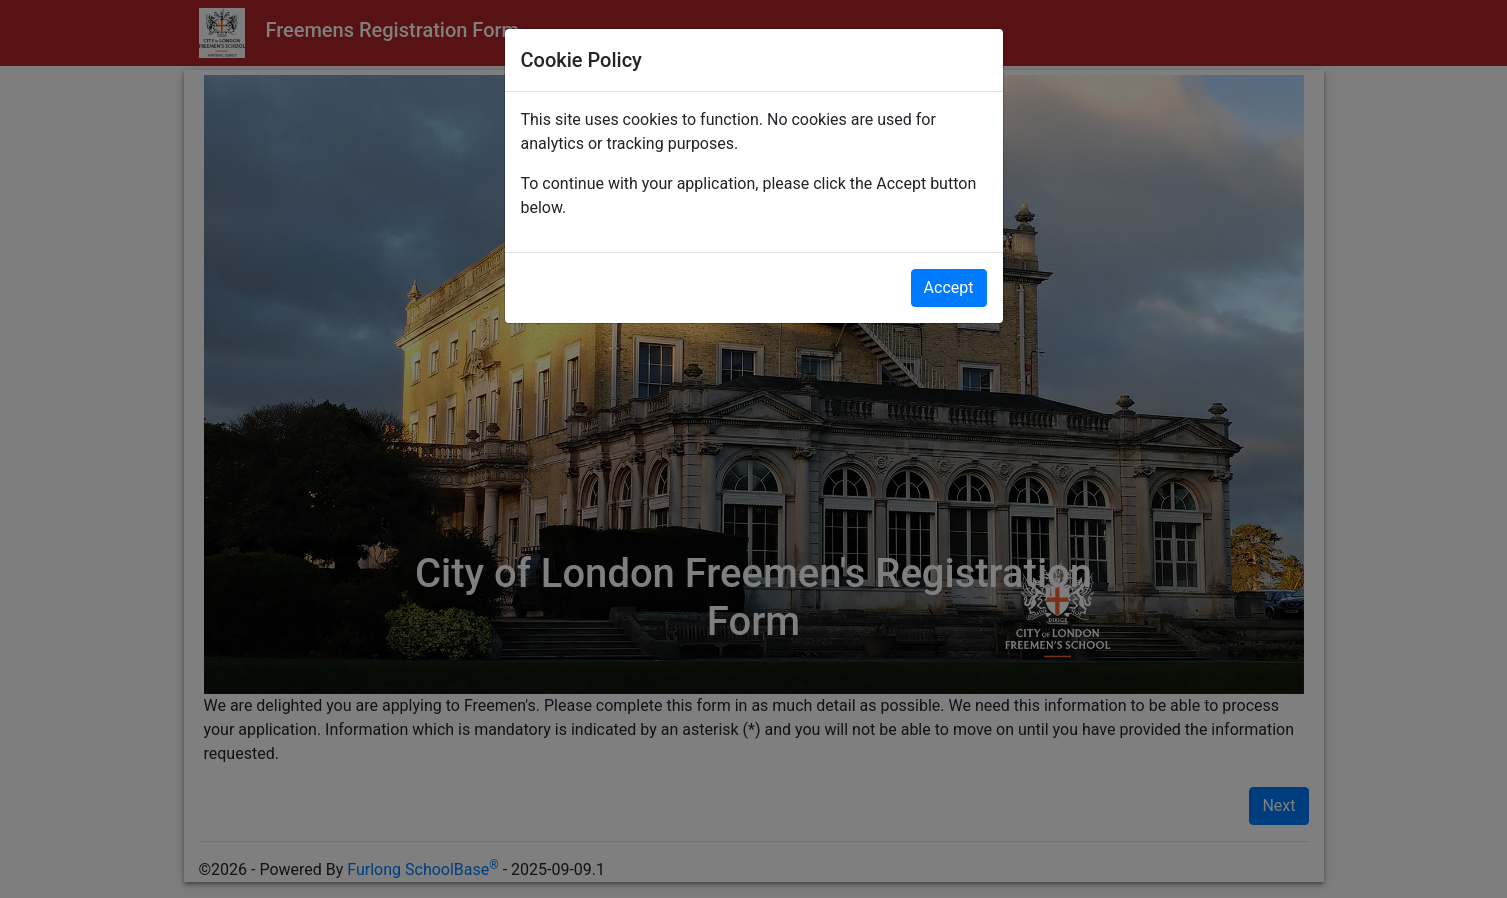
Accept (949, 287)
